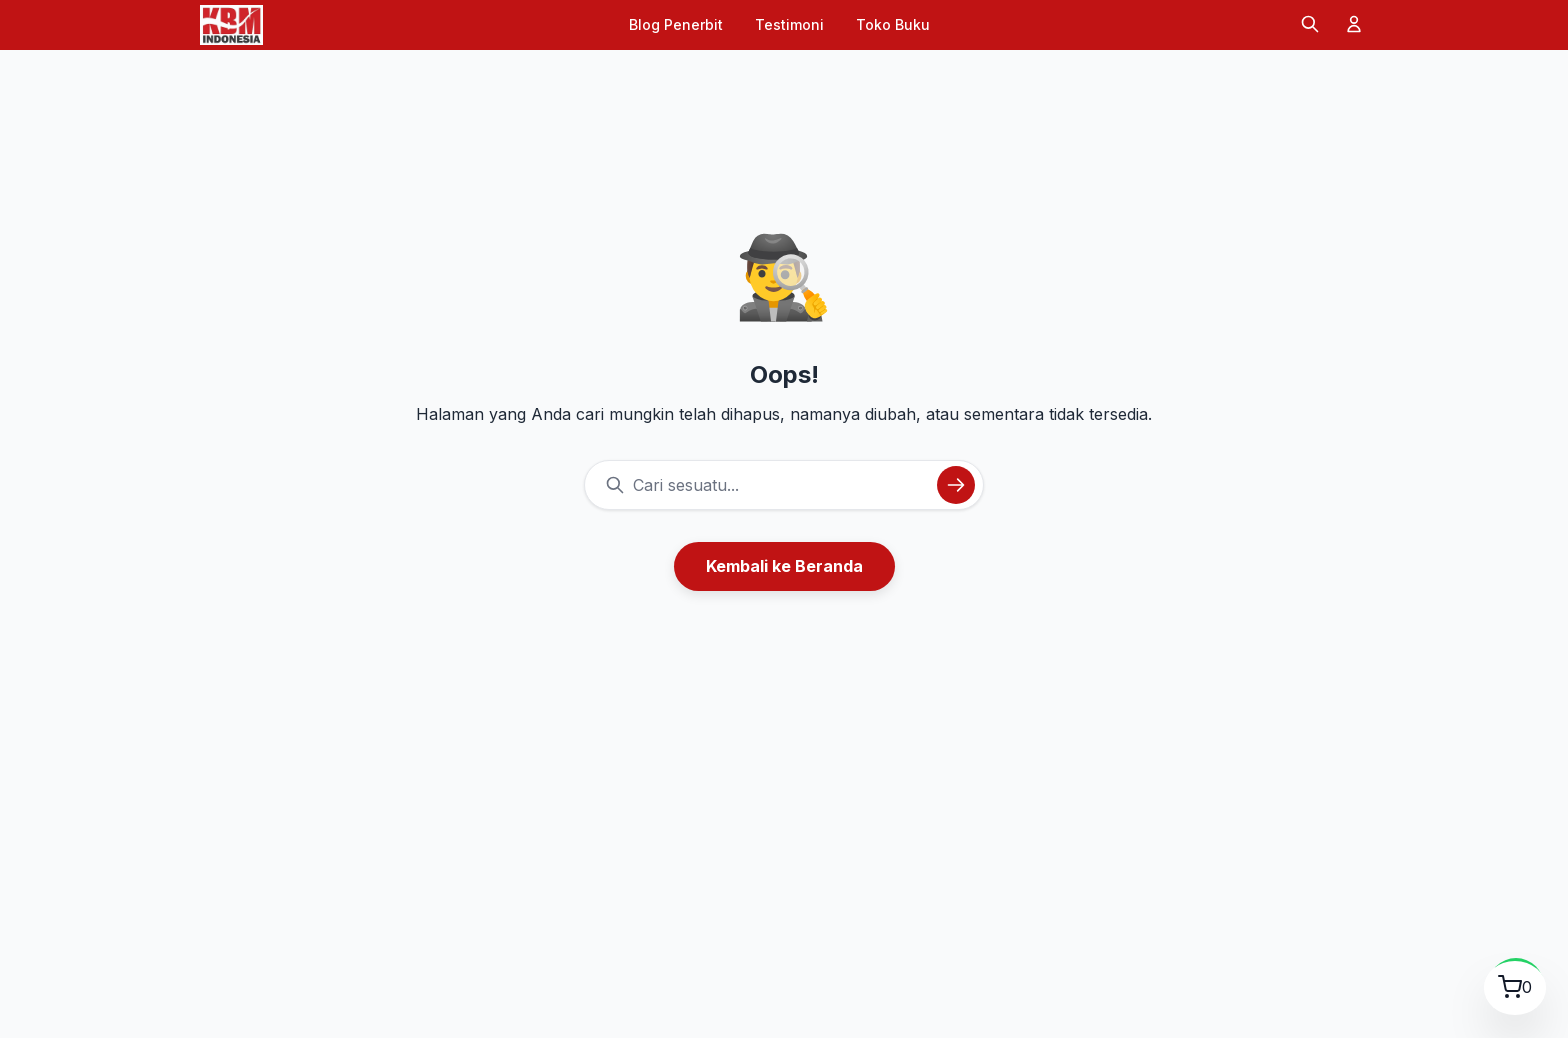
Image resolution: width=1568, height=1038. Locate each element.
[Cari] (1310, 25)
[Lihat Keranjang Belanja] (1509, 983)
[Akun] (1354, 25)
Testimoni (789, 24)
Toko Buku (893, 24)
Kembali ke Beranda (784, 566)
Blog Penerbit (676, 24)
